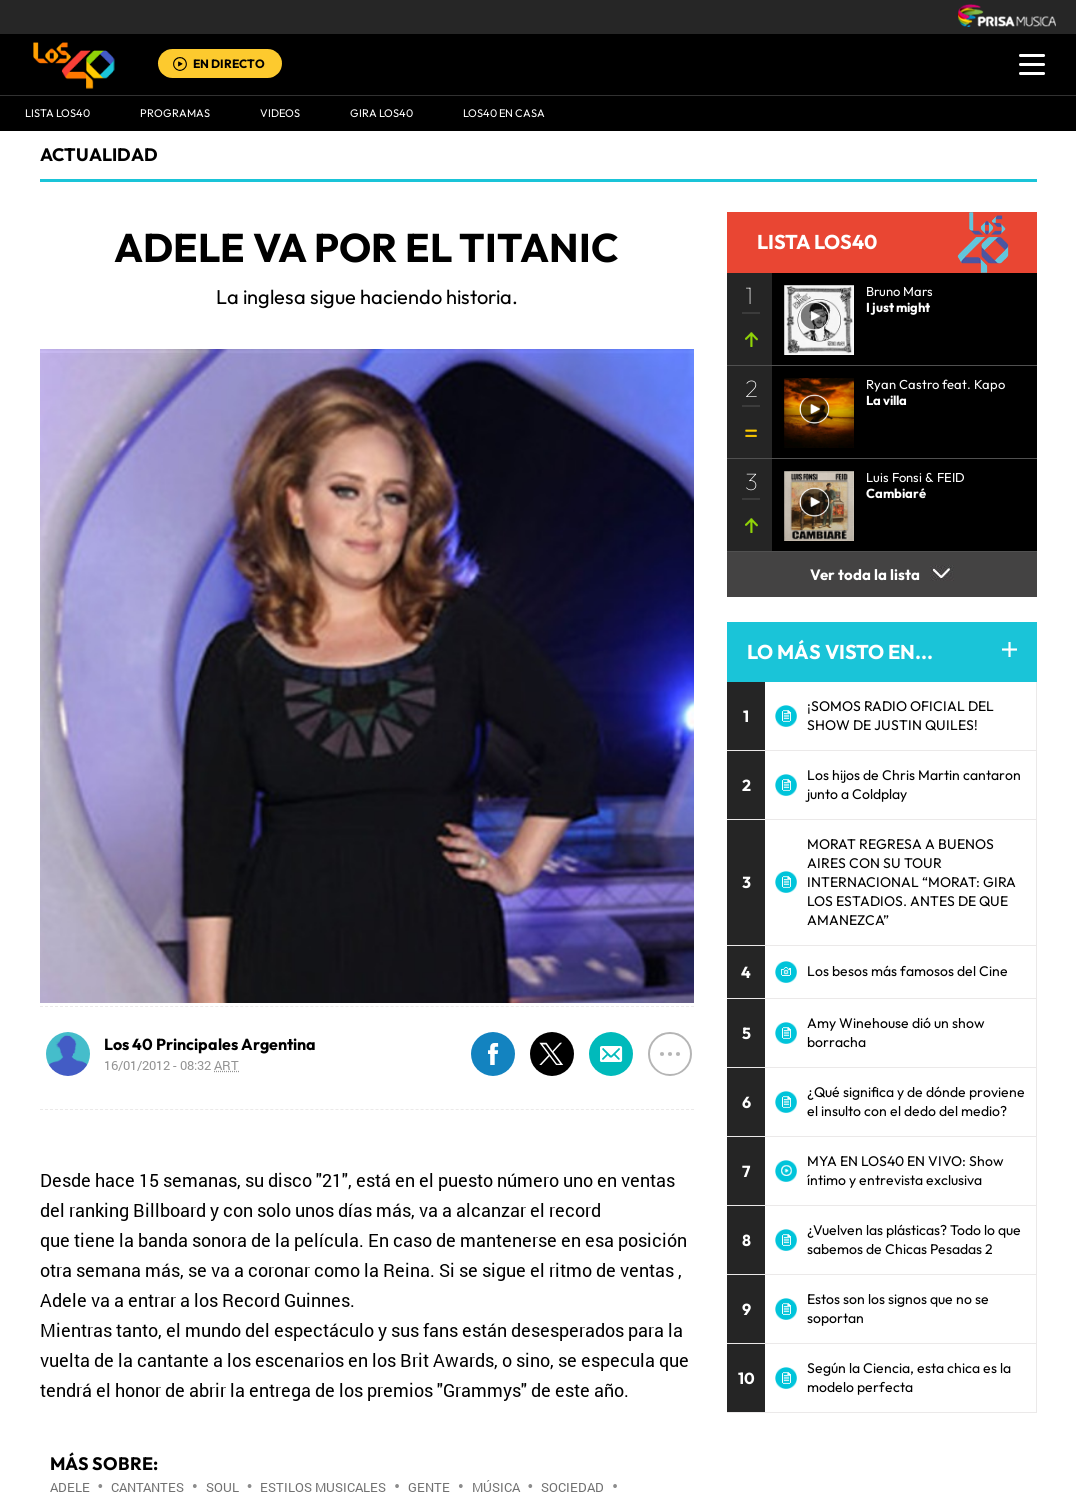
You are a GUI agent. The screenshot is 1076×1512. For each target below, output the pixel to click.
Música (496, 1487)
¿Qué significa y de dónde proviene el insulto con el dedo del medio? (916, 1101)
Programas (175, 113)
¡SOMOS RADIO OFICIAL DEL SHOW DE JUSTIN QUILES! (900, 715)
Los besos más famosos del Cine (907, 971)
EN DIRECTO (229, 63)
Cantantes (147, 1487)
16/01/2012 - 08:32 (171, 1065)
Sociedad (572, 1487)
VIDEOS (280, 113)
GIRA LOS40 (381, 113)
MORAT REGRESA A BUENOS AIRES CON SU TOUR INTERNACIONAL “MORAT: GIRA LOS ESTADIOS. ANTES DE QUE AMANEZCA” (911, 882)
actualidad (99, 154)
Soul (222, 1487)
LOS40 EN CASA (504, 113)
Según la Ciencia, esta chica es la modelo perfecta (909, 1377)
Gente (429, 1487)
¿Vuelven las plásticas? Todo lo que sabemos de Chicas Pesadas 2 (914, 1239)
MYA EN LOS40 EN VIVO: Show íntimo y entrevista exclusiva (905, 1170)
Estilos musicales (323, 1487)
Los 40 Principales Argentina (210, 1044)
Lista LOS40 (57, 113)
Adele (70, 1487)
